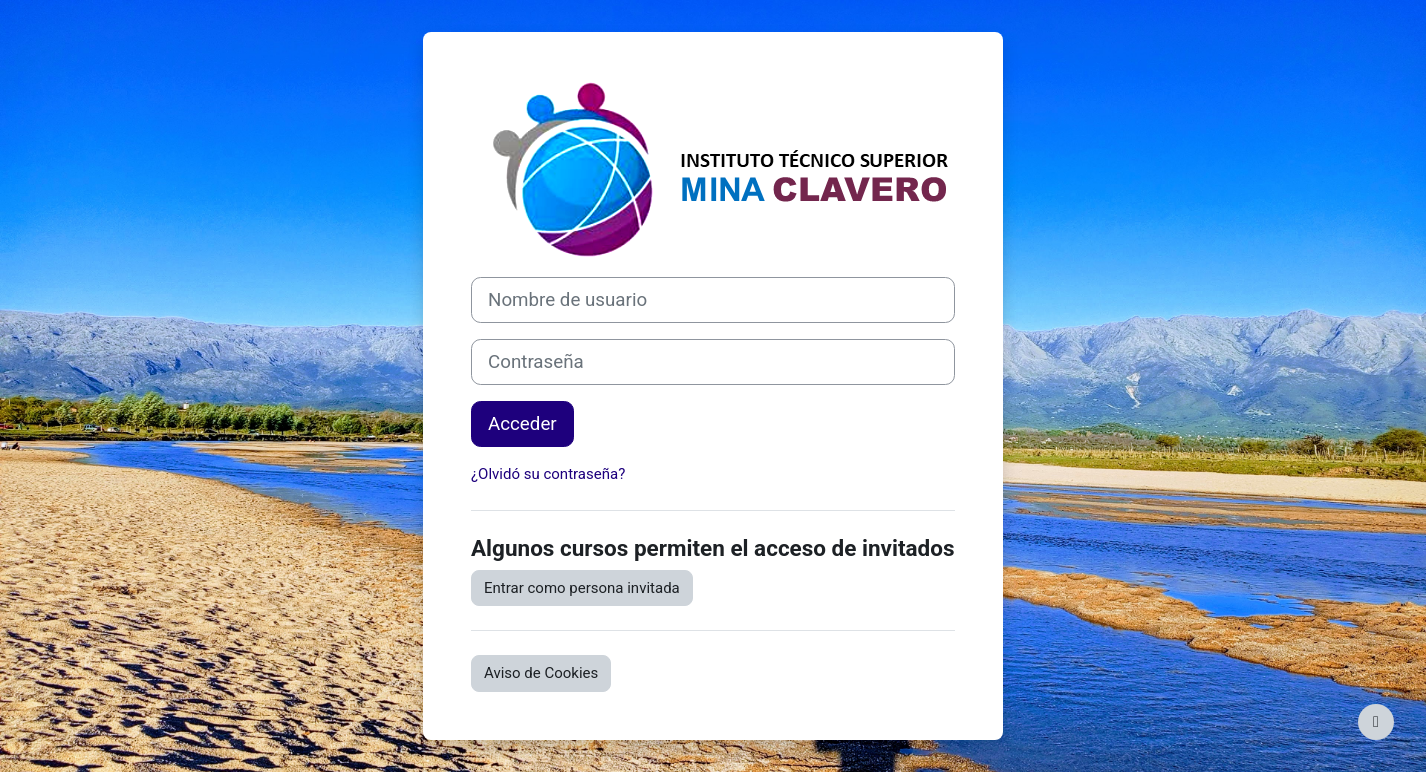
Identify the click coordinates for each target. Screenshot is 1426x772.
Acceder (522, 424)
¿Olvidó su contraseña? (548, 474)
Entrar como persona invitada (582, 588)
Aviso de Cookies (541, 673)
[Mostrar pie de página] (1376, 722)
